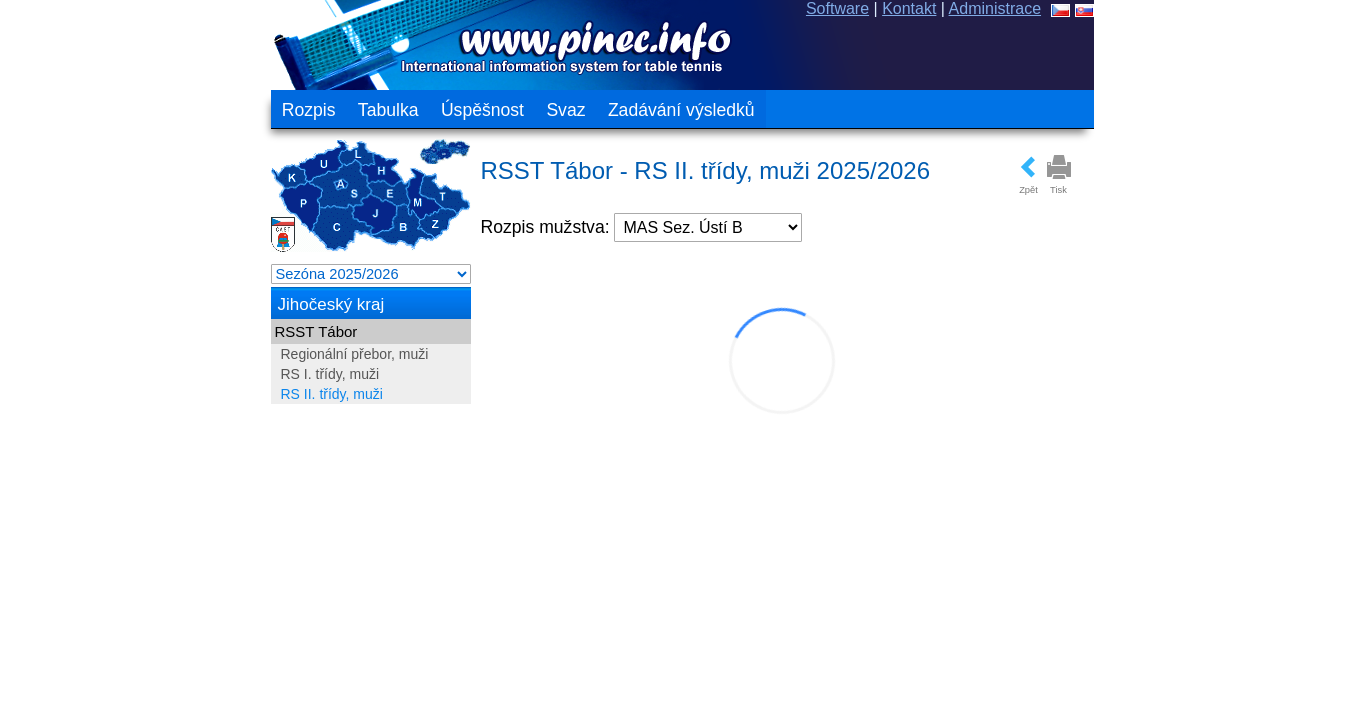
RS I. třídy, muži (330, 374)
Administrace (995, 8)
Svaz (565, 110)
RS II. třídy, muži (332, 394)
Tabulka (388, 110)
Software (837, 8)
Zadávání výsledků (681, 110)
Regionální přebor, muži (355, 354)
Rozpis (309, 110)
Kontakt (909, 8)
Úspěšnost (482, 110)
